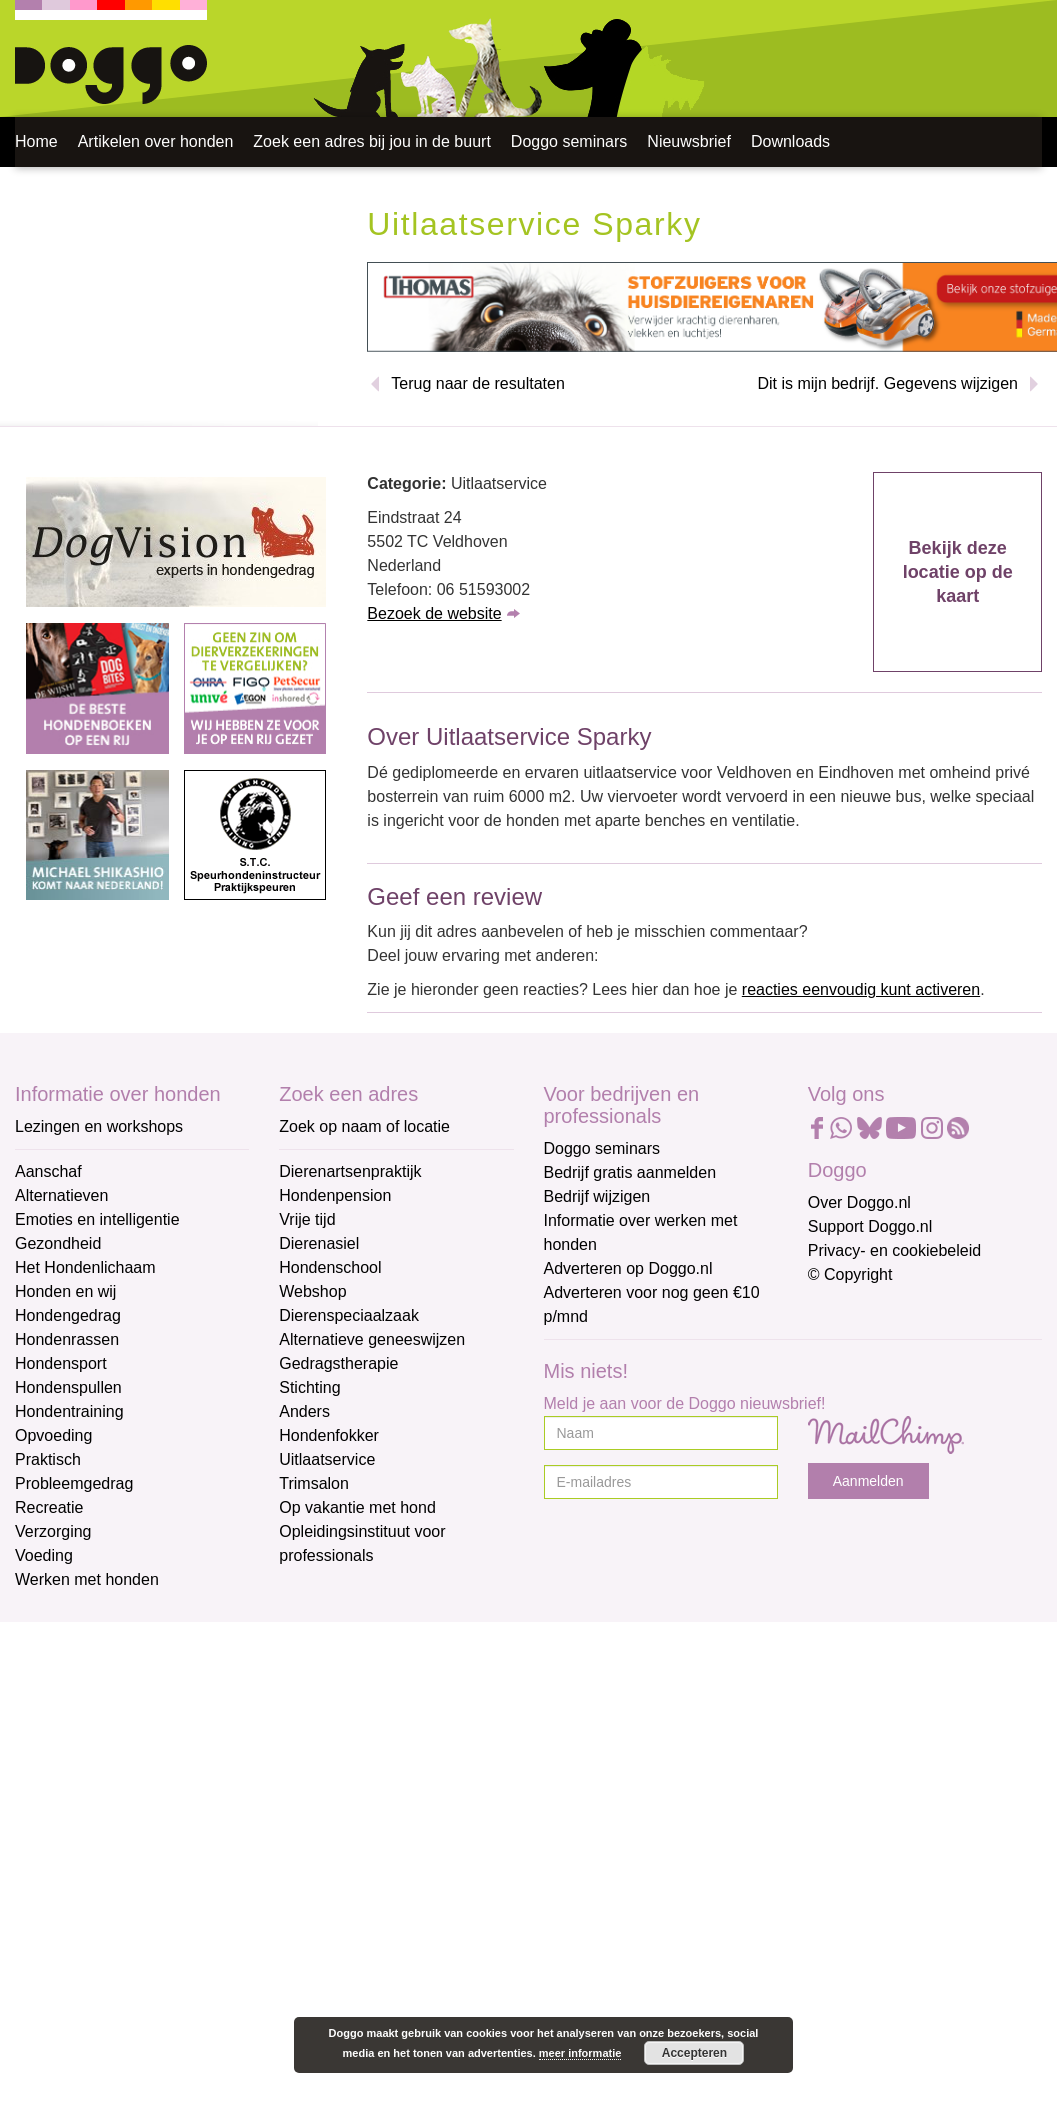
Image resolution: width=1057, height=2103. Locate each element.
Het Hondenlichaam (85, 1267)
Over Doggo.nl (859, 1202)
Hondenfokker (329, 1435)
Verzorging (53, 1531)
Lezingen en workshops (99, 1126)
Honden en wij (65, 1291)
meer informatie (580, 2053)
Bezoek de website (434, 613)
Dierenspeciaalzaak (349, 1315)
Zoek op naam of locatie (364, 1126)
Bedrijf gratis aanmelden (630, 1172)
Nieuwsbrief (689, 141)
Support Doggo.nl (870, 1226)
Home (36, 141)
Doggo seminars (569, 141)
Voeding (44, 1555)
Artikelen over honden (156, 141)
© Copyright (850, 1274)
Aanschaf (48, 1171)
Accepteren (694, 2053)
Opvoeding (53, 1435)
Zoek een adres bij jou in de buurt (371, 141)
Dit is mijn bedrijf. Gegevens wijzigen (887, 383)
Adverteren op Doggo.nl (628, 1268)
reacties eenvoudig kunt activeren (861, 989)
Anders (304, 1411)
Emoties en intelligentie (97, 1219)
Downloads (790, 141)
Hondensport (61, 1363)
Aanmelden (868, 1481)
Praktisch (48, 1459)
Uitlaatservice (327, 1459)
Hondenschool (330, 1267)
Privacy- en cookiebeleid (894, 1250)
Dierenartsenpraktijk (350, 1171)
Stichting (309, 1387)
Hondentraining (69, 1411)
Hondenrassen (67, 1339)
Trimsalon (314, 1483)
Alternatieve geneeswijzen (372, 1339)
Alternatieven (61, 1195)
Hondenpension (335, 1195)
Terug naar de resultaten (477, 383)
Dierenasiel (319, 1243)
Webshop (312, 1291)
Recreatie (49, 1507)
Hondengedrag (68, 1315)
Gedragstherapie (338, 1363)
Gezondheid (58, 1243)
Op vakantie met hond (357, 1507)
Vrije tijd (307, 1219)
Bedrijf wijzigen (597, 1196)
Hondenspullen (68, 1387)
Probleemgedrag (74, 1483)
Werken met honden (87, 1579)
